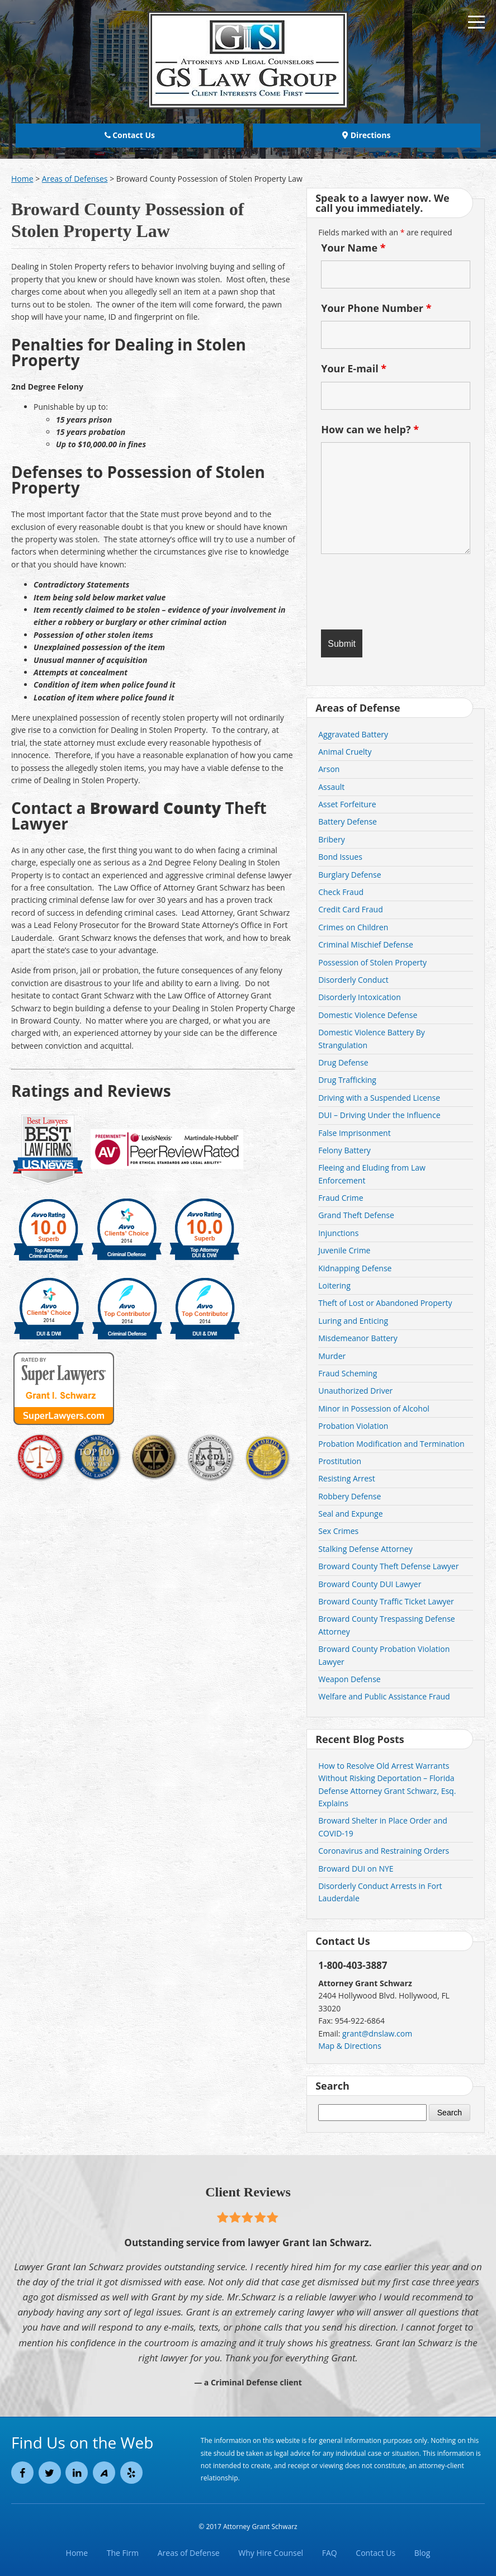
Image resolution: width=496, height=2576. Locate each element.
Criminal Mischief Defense (365, 944)
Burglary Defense (349, 874)
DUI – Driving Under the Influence (379, 1115)
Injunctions (338, 1233)
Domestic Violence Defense (367, 1015)
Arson (328, 769)
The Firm (123, 2552)
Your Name (353, 247)
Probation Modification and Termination (391, 1443)
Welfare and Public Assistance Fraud (384, 1696)
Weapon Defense (349, 1679)
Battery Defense (347, 821)
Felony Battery (344, 1150)
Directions (366, 135)
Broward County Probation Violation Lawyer (384, 1655)
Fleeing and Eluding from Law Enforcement (372, 1173)
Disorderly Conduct (353, 979)
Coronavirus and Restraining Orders (383, 1850)
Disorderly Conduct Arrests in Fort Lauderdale (380, 1892)
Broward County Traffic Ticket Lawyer (386, 1601)
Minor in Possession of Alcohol (373, 1408)
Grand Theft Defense (356, 1215)
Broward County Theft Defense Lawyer (388, 1566)
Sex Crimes (338, 1531)
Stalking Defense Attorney (365, 1548)
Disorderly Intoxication (359, 997)
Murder (332, 1356)
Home (77, 2552)
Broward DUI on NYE (355, 1868)
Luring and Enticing (353, 1320)
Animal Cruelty (344, 751)
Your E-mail (353, 368)
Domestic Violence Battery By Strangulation (371, 1038)
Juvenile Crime (344, 1250)
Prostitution (339, 1461)
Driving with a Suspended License (379, 1097)
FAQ (329, 2552)
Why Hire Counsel (270, 2552)
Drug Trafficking (347, 1079)
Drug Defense (343, 1062)
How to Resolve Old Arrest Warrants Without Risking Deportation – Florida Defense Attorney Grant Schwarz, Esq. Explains (387, 1784)
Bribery (331, 839)
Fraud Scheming (347, 1373)
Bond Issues (340, 856)
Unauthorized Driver (355, 1390)
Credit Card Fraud (350, 909)
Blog (422, 2552)
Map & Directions (349, 2045)
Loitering (334, 1285)
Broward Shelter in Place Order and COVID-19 (382, 1826)
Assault (331, 787)
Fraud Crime (340, 1197)
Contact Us (130, 135)
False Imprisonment (354, 1133)
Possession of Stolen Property (372, 962)
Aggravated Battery (353, 734)
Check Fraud (340, 892)
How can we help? (370, 429)
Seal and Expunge (350, 1513)
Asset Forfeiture (347, 804)
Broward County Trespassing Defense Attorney (386, 1624)
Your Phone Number (376, 308)
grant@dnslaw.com (377, 2033)
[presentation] (386, 588)
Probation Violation (353, 1425)
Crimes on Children (353, 927)
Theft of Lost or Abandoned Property (385, 1303)
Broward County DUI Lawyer (369, 1584)
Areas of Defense (189, 2552)
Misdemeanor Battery (358, 1338)
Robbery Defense (349, 1496)
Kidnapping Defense (354, 1268)
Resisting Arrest (346, 1478)
